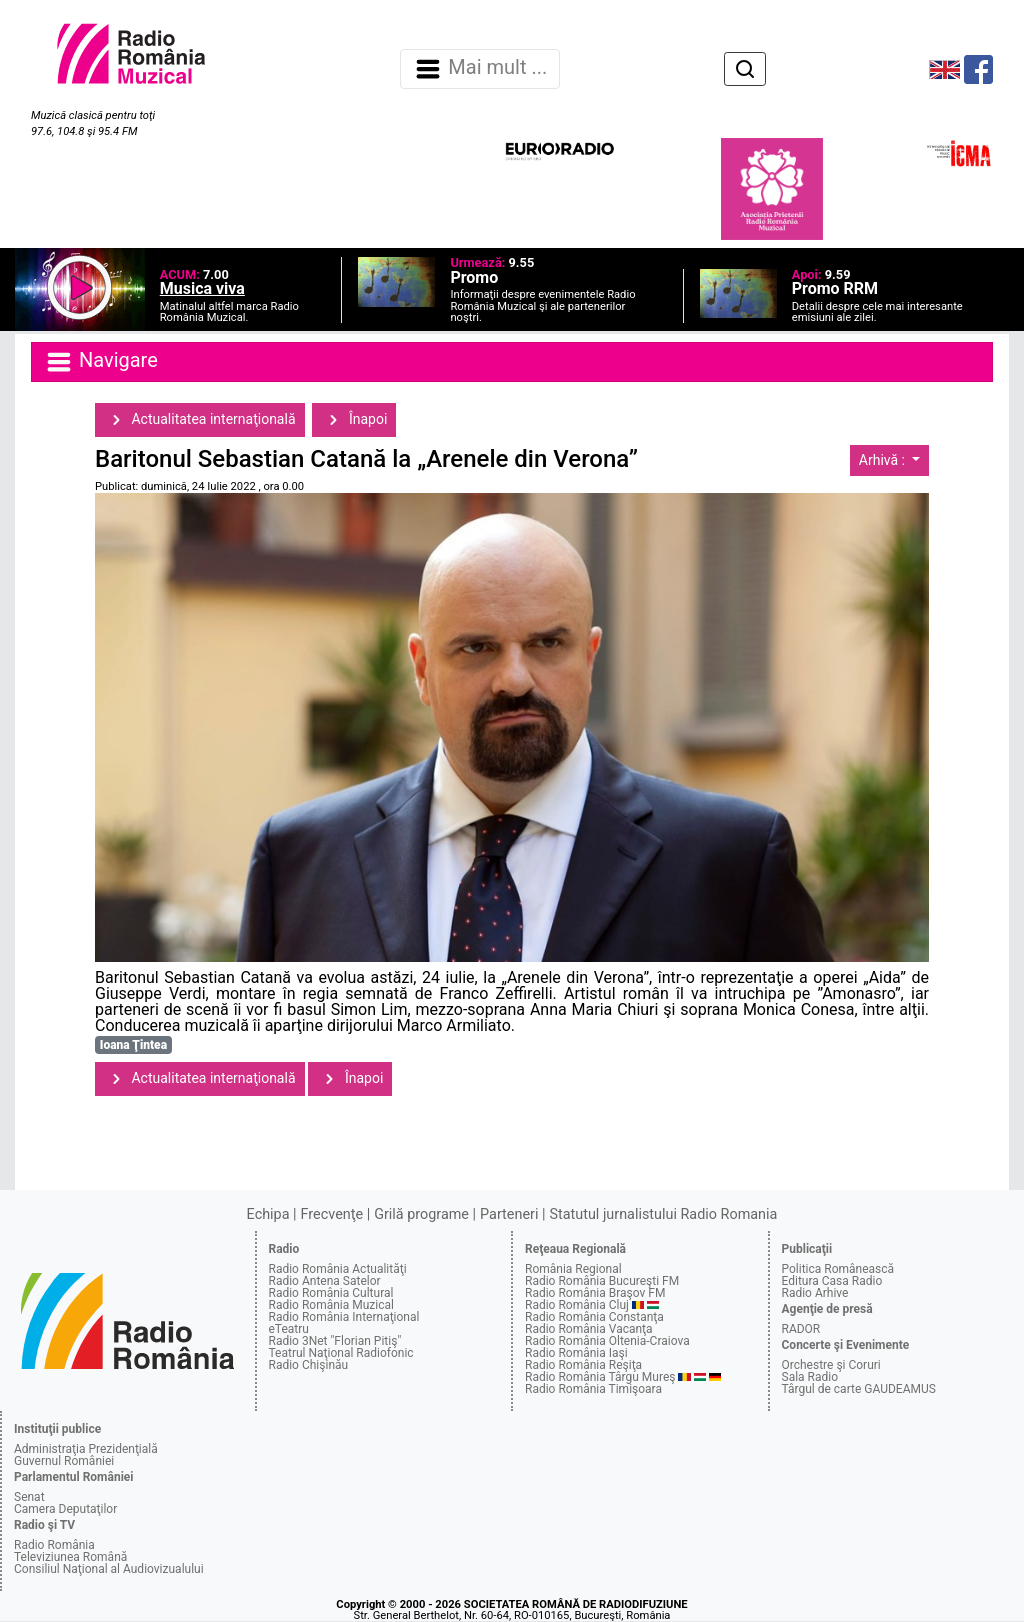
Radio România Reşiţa (583, 1365)
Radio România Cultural (331, 1293)
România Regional (573, 1269)
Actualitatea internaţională (200, 420)
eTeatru (289, 1329)
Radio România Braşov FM (595, 1293)
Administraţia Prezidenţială (86, 1449)
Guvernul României (64, 1461)
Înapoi (354, 420)
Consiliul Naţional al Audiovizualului (109, 1569)
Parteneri (509, 1214)
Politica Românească (838, 1269)
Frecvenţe (332, 1214)
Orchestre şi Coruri (831, 1365)
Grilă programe (421, 1214)
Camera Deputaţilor (65, 1509)
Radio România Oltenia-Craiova (607, 1341)
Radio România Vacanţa (589, 1329)
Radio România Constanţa (594, 1317)
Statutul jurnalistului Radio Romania (663, 1214)
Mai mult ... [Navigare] (480, 69)
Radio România (54, 1545)
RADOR (801, 1329)
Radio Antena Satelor (325, 1281)
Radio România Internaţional (344, 1317)
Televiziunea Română (70, 1557)
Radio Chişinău (309, 1365)
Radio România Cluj (577, 1305)
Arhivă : (884, 460)
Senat (29, 1497)
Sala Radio (810, 1377)
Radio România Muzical (331, 1305)
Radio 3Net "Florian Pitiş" (335, 1341)
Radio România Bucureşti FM (602, 1281)
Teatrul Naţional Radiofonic (341, 1353)
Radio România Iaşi (576, 1353)
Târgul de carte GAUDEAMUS (859, 1389)
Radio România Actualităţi (338, 1269)
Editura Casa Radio (832, 1281)
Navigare (101, 362)
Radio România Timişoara (593, 1389)
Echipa (268, 1214)
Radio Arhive (815, 1293)
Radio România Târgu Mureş (600, 1377)
